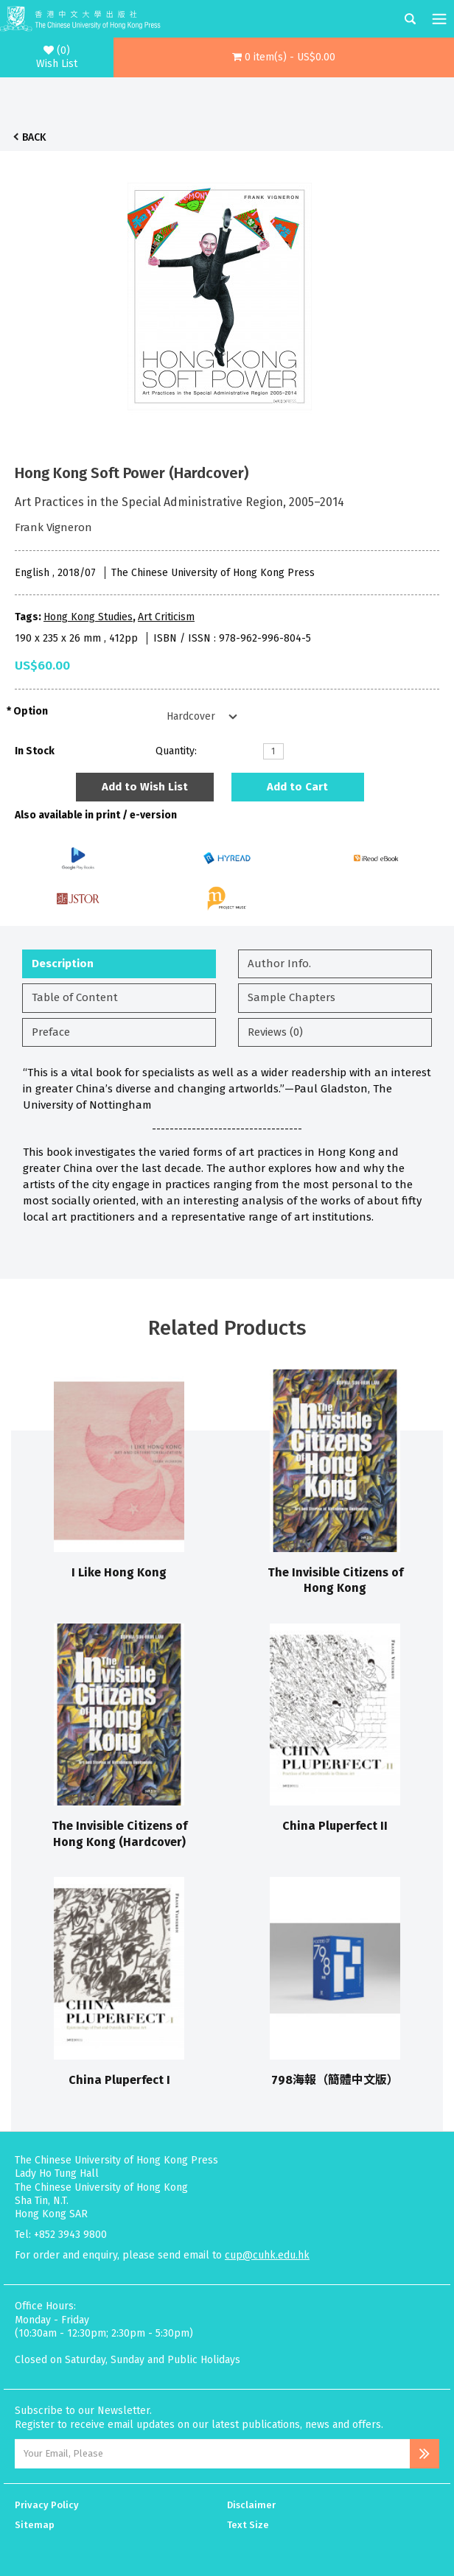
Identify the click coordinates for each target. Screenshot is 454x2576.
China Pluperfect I (119, 2080)
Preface (51, 1032)
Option (30, 711)
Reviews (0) (275, 1032)
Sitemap (35, 2524)
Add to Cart (297, 786)
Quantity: (176, 751)
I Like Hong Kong (119, 1572)
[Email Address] (212, 2453)
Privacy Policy (47, 2504)
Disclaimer (251, 2504)
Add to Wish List (145, 786)
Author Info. (279, 963)
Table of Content (75, 997)
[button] (283, 57)
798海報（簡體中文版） (335, 2080)
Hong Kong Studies (88, 617)
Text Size (248, 2524)
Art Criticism (166, 617)
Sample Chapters (291, 997)
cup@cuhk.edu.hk (267, 2255)
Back (34, 137)
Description (63, 963)
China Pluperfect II (335, 1826)
